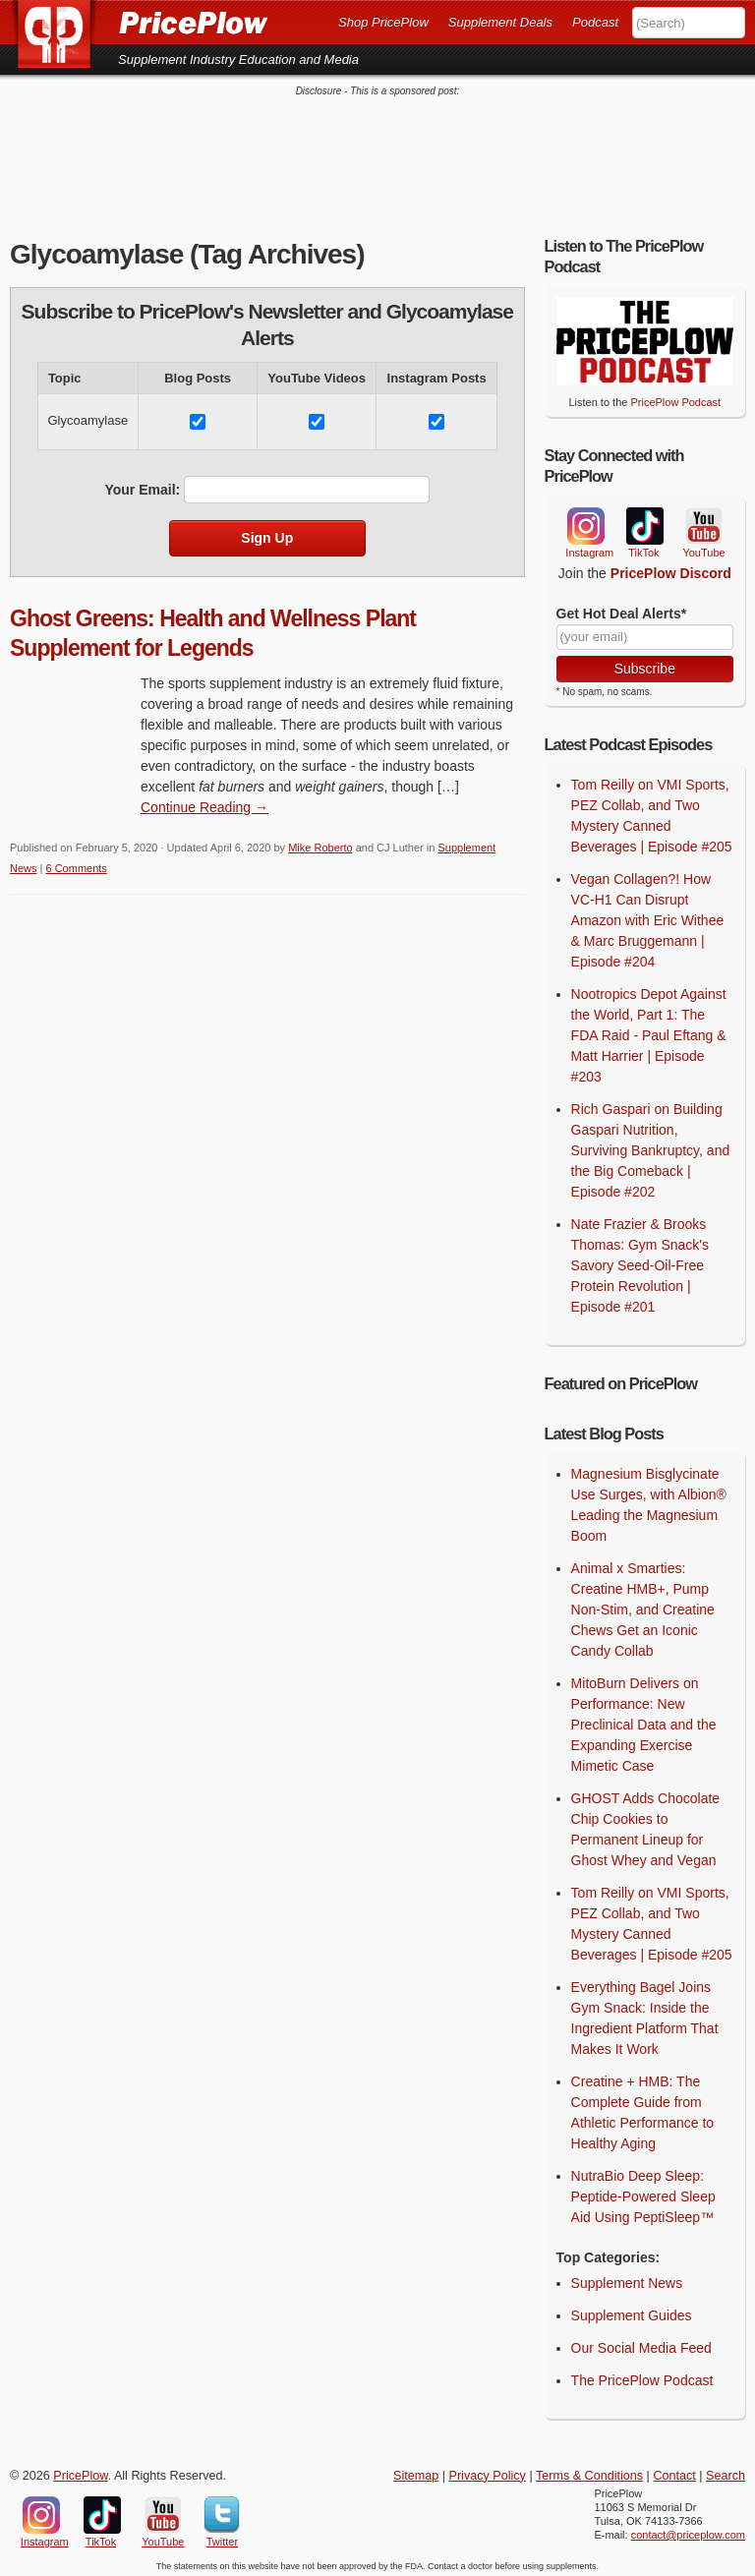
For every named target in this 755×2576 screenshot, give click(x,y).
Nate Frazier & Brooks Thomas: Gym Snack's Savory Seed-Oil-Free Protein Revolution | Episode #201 (640, 1260)
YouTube (702, 521)
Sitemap (415, 2471)
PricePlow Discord (670, 568)
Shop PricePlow (383, 22)
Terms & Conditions (589, 2471)
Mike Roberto (320, 843)
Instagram (585, 521)
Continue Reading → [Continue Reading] (204, 802)
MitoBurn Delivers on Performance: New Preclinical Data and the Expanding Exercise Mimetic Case (644, 1719)
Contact (674, 2471)
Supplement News (627, 2278)
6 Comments (76, 863)
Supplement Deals (500, 22)
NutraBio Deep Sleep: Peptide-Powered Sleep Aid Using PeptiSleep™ (643, 2191)
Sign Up (267, 533)
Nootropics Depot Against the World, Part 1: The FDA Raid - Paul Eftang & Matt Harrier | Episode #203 (648, 1030)
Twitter (221, 2510)
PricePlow (80, 2471)
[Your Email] (644, 632)
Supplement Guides (631, 2310)
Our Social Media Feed (641, 2343)
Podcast (595, 22)
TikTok (644, 521)
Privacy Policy (487, 2471)
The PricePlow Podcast (642, 2375)
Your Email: (142, 485)
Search (725, 2471)
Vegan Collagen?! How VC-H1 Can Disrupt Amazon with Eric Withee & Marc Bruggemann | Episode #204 (648, 915)
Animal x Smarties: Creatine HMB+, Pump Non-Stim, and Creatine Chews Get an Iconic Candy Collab (643, 1604)
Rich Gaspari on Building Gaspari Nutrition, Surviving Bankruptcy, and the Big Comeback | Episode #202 (650, 1145)
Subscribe (644, 664)
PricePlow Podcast (675, 397)
